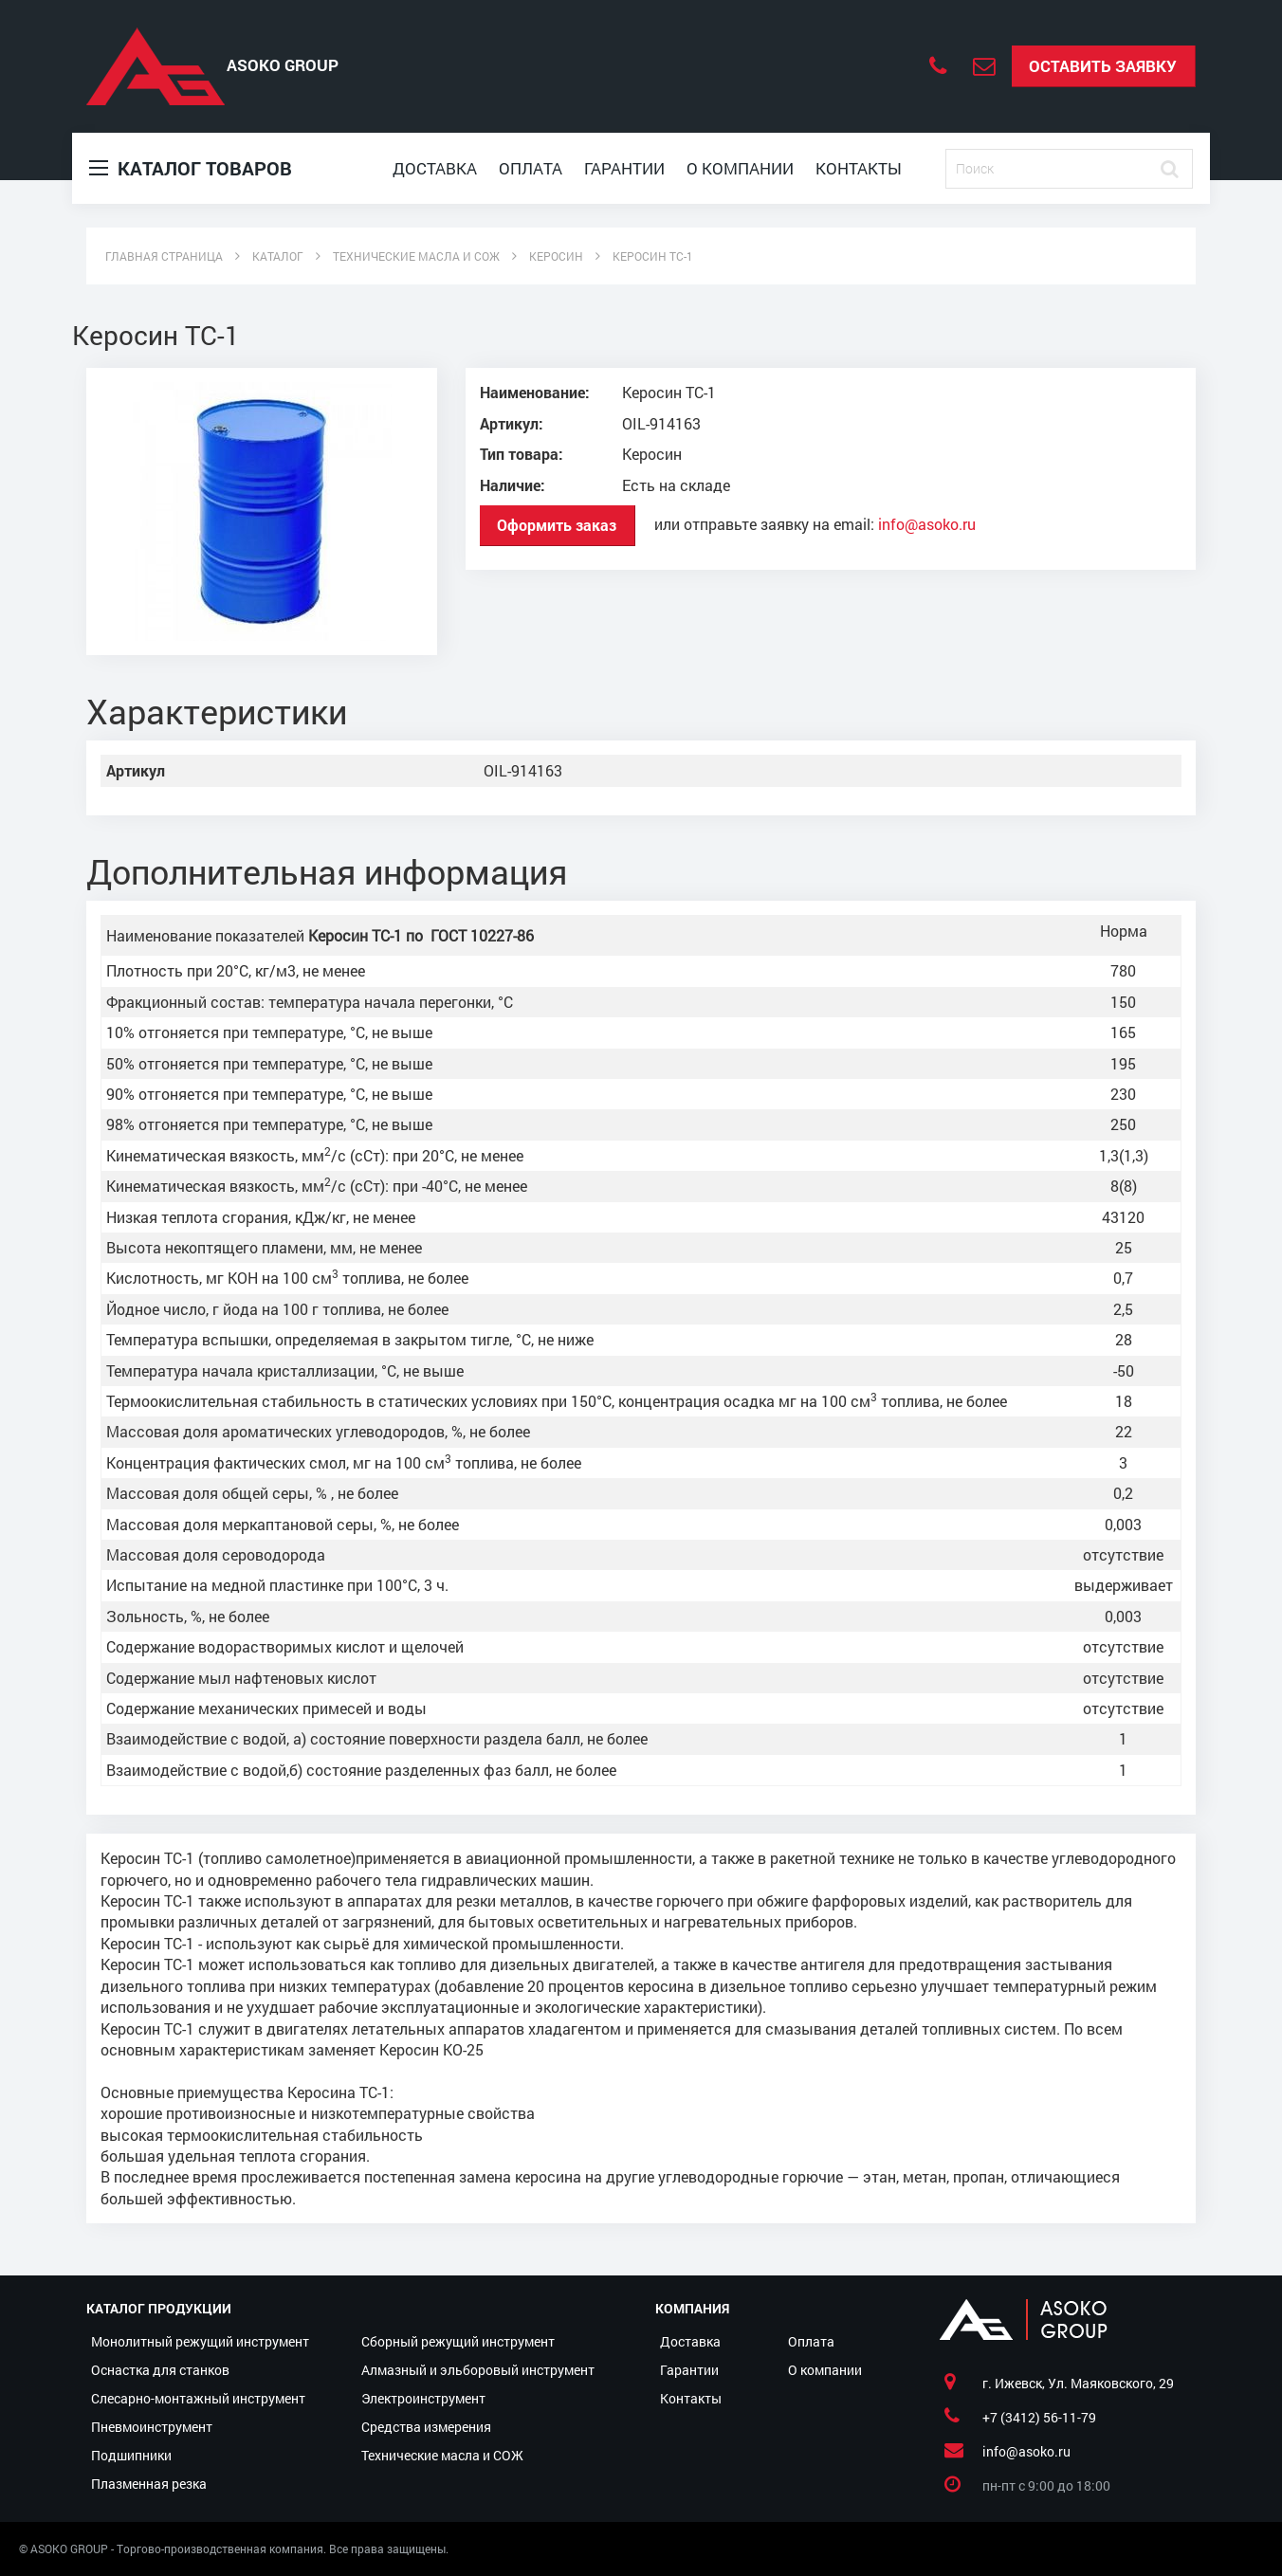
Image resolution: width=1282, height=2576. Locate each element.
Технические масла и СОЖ (442, 2455)
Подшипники (131, 2455)
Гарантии (624, 168)
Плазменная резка (149, 2484)
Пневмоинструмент (151, 2427)
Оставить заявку (1103, 66)
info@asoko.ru (927, 523)
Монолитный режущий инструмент (200, 2341)
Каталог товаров (190, 168)
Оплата (530, 168)
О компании (740, 168)
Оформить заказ (556, 525)
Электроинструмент (423, 2398)
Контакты (858, 168)
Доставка (435, 168)
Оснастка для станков (160, 2370)
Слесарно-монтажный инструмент (198, 2398)
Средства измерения (426, 2427)
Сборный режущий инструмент (458, 2341)
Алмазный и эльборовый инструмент (478, 2370)
